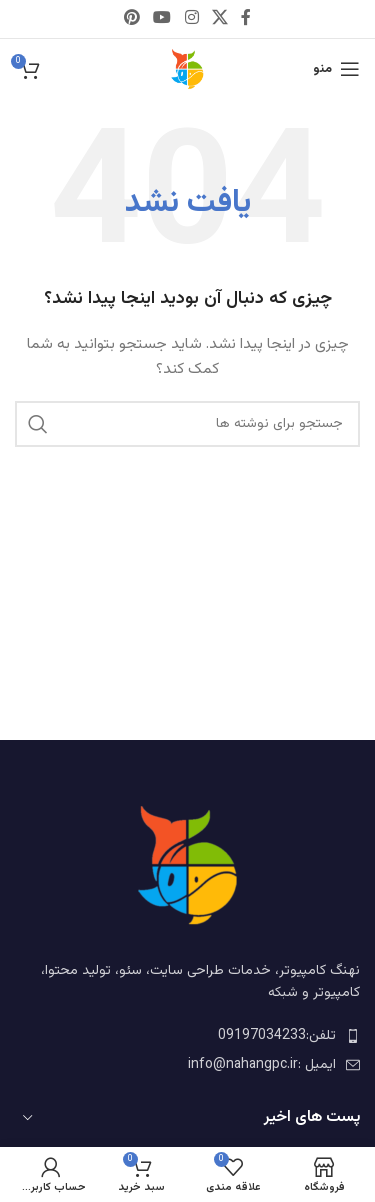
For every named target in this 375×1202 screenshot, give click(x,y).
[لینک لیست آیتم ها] (187, 1036)
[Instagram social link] (191, 18)
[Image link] (188, 866)
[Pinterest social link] (131, 18)
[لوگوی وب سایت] (188, 70)
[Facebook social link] (245, 18)
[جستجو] (187, 424)
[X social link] (219, 18)
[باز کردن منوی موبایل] (336, 69)
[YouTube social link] (162, 18)
